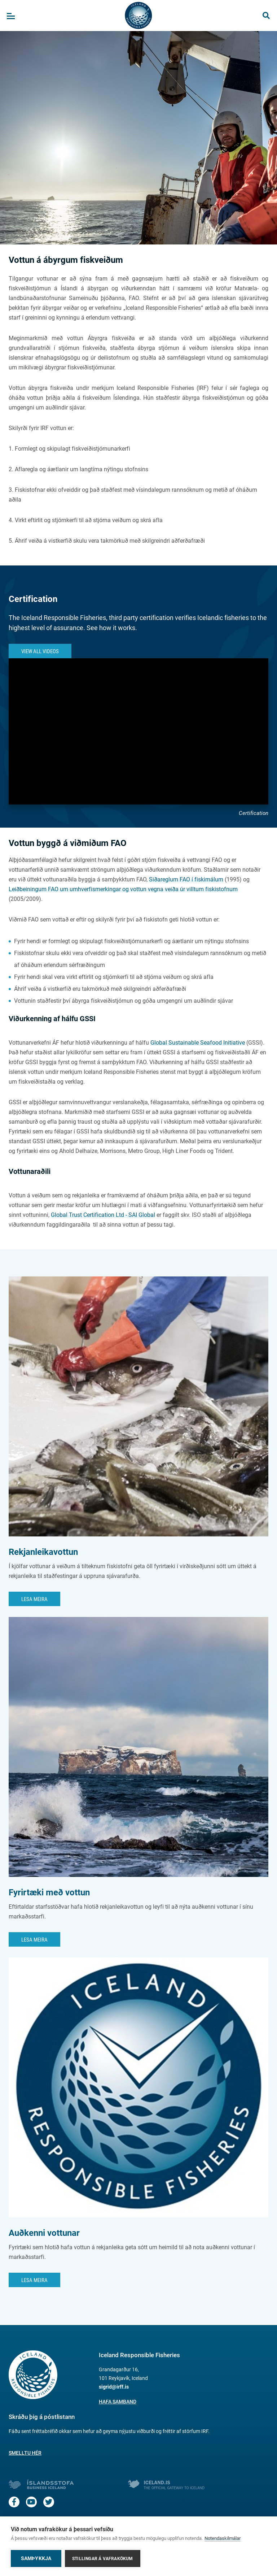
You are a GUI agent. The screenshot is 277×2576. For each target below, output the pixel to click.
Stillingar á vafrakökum (102, 2558)
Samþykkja (36, 2558)
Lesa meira (34, 1599)
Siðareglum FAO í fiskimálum (186, 879)
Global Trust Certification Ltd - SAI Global (103, 1214)
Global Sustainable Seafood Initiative (197, 1042)
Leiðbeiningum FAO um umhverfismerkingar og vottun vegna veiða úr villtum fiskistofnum (123, 889)
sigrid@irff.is (114, 2387)
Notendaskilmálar (223, 2538)
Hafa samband (117, 2401)
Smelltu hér (25, 2453)
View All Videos (40, 651)
